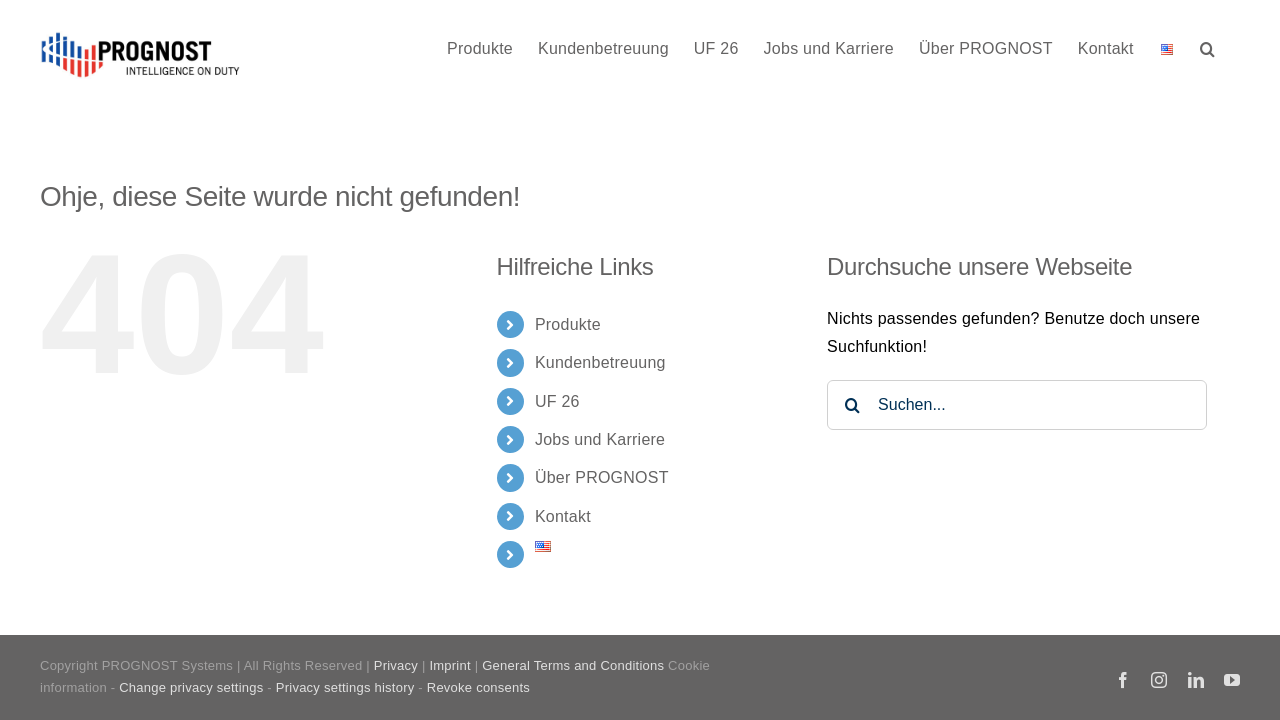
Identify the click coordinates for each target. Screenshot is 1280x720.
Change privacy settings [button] (191, 687)
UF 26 (557, 401)
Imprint (449, 665)
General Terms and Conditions (573, 665)
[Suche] (852, 405)
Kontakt (563, 516)
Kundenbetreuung (600, 362)
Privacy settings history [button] (345, 687)
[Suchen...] (1017, 405)
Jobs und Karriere (600, 439)
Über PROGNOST (602, 477)
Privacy (396, 665)
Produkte (568, 324)
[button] (1232, 47)
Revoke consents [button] (478, 687)
